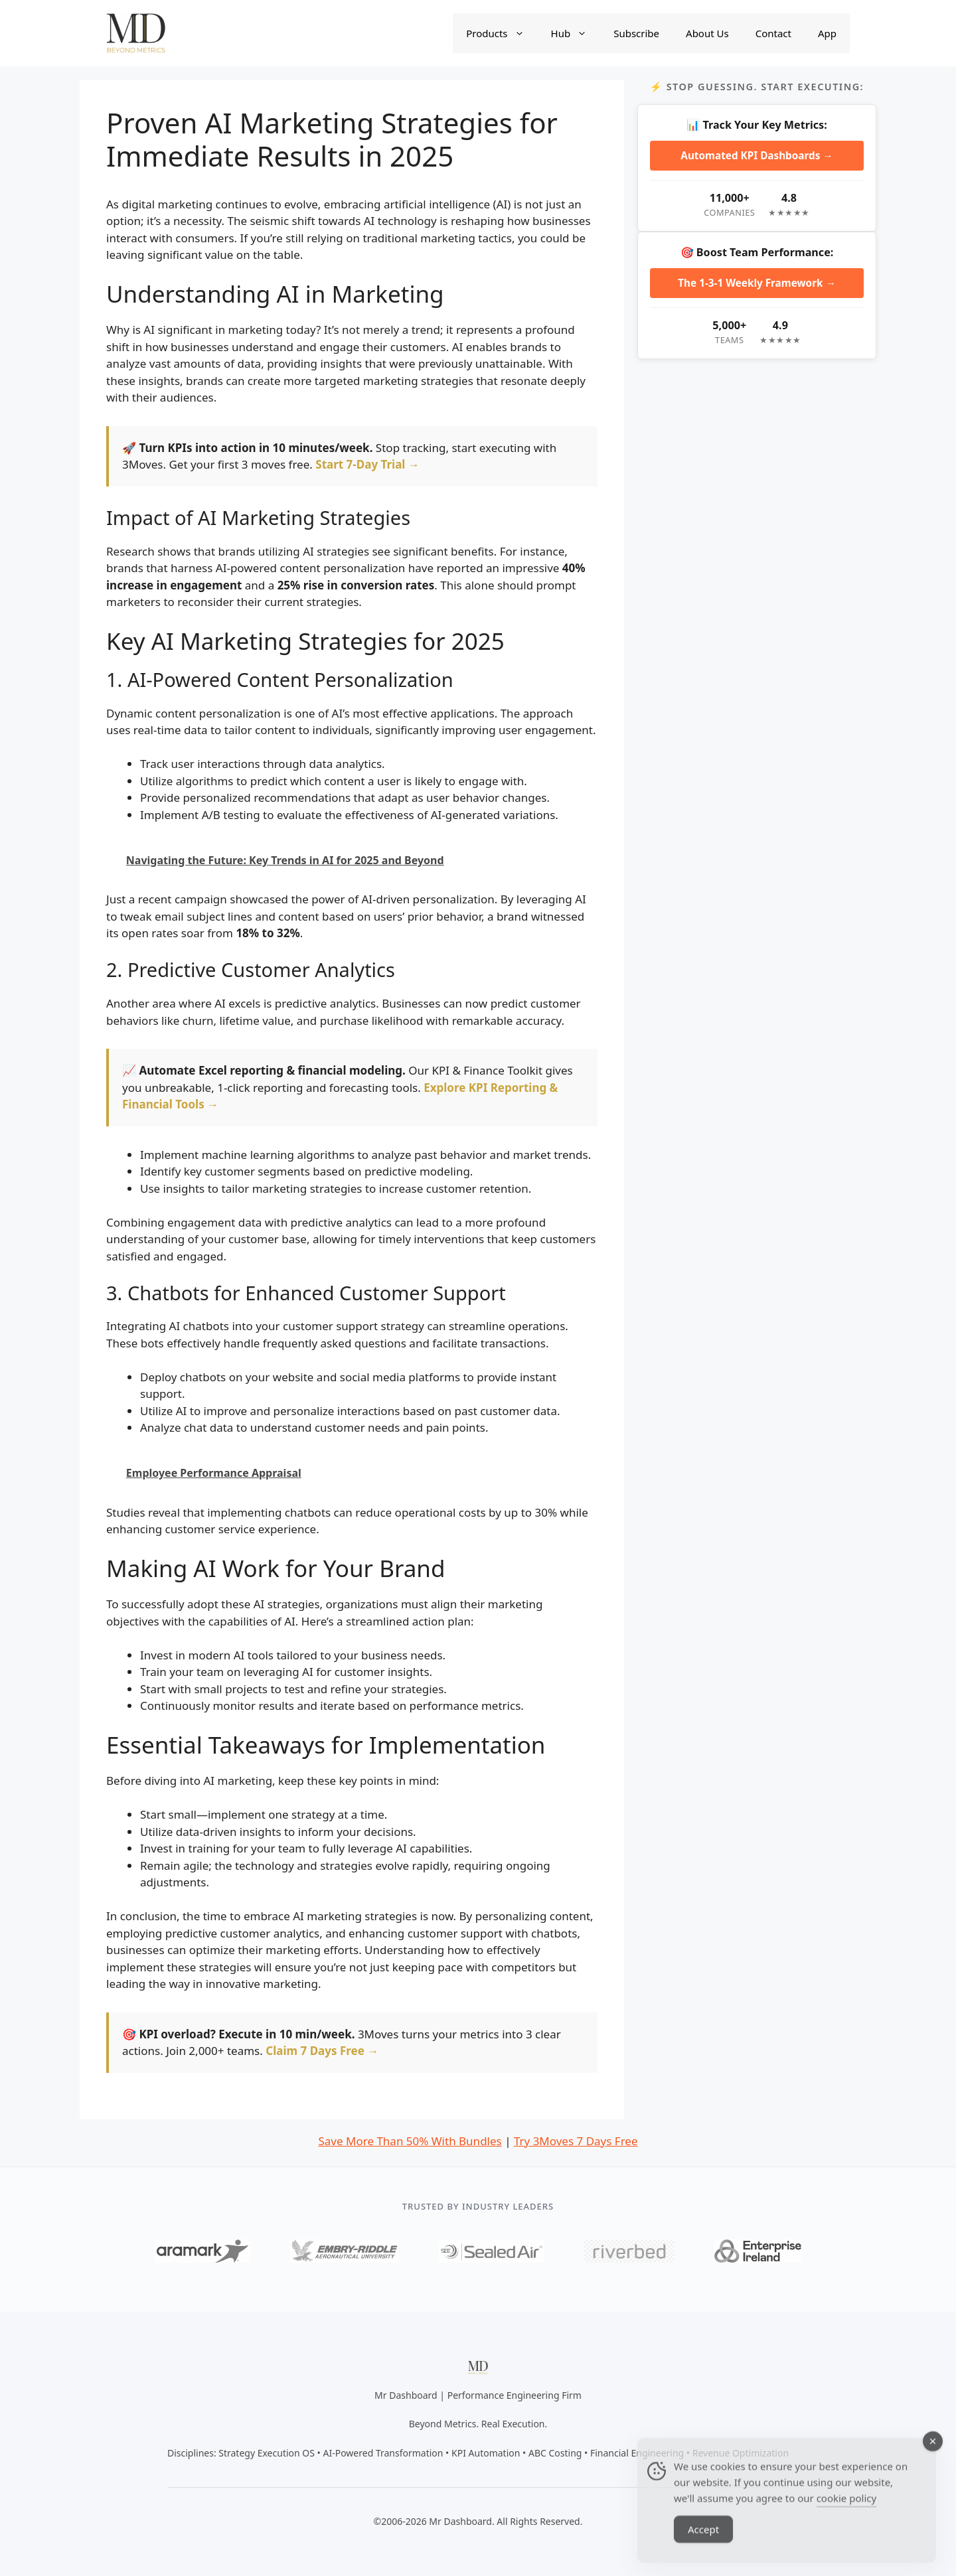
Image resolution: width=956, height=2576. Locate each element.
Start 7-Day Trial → (367, 464)
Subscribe (636, 33)
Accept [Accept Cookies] (703, 2543)
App (827, 33)
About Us (707, 33)
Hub (576, 33)
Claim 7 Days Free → (322, 2050)
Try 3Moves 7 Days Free (576, 2141)
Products (501, 33)
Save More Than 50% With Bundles (409, 2141)
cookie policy (846, 2512)
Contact (773, 33)
